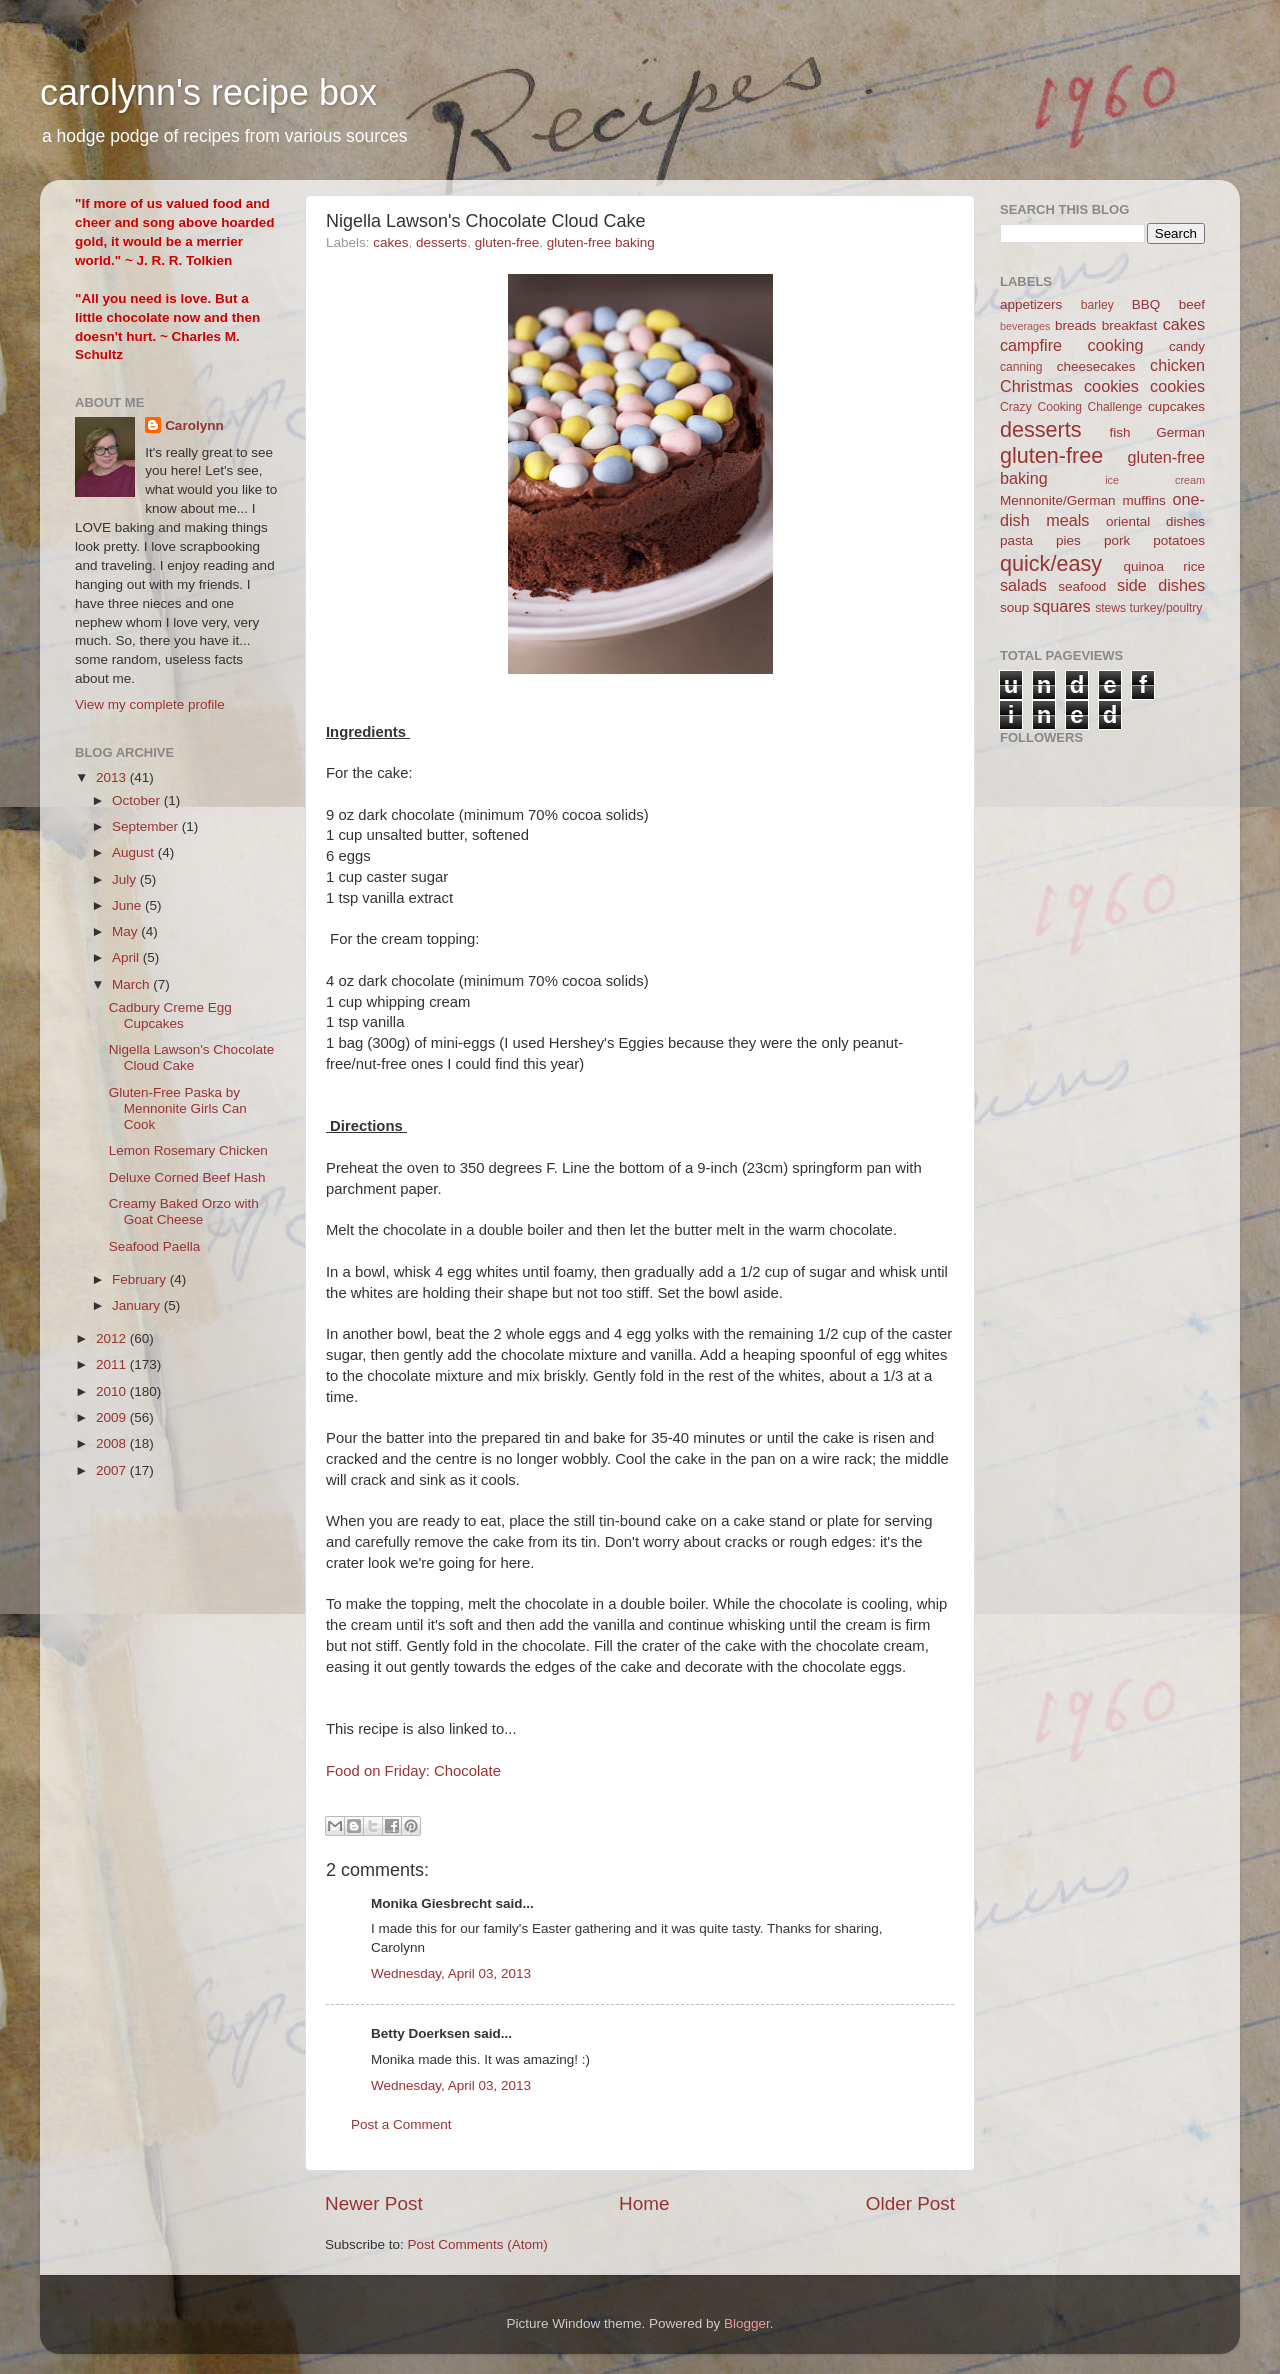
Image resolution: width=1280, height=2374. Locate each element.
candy (1187, 346)
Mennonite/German (1058, 500)
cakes (390, 242)
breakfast (1130, 325)
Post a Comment (401, 2124)
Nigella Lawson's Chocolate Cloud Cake (191, 1057)
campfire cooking (1071, 345)
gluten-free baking (601, 242)
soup (1014, 607)
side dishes (1161, 585)
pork (1117, 540)
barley (1097, 305)
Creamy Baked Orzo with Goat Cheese (184, 1211)
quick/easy (1051, 563)
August (135, 852)
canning (1021, 367)
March (132, 984)
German (1180, 432)
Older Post (910, 2203)
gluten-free (507, 242)
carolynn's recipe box (208, 92)
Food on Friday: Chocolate (413, 1771)
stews (1110, 608)
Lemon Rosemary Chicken (188, 1150)
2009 (113, 1417)
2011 (113, 1364)
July (126, 879)
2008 (113, 1443)
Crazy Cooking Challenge (1071, 407)
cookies (1177, 386)
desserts (441, 242)
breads (1075, 325)
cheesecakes (1096, 366)
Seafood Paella (155, 1246)
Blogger (747, 2323)
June (128, 905)
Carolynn (194, 425)
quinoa (1143, 566)
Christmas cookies (1069, 386)
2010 (113, 1391)
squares (1062, 606)
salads (1023, 585)
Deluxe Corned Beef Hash (187, 1177)
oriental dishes (1155, 521)
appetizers (1031, 304)
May (126, 931)
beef (1192, 304)
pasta (1016, 540)
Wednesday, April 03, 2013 (451, 1973)
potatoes (1179, 540)
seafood (1082, 586)
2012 (113, 1338)
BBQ (1146, 304)
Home (644, 2203)
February (141, 1279)
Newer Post (374, 2203)
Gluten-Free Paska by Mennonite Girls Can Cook (178, 1108)
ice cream (1155, 480)
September (147, 826)
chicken (1177, 365)
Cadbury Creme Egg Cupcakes (170, 1015)
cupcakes (1176, 406)
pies (1068, 540)
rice (1194, 566)
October (138, 800)
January (138, 1305)
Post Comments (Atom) (478, 2244)
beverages (1025, 326)
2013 (113, 777)
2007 (113, 1470)
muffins (1143, 500)
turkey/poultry (1166, 608)
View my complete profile (150, 704)
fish (1120, 432)
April (127, 957)
